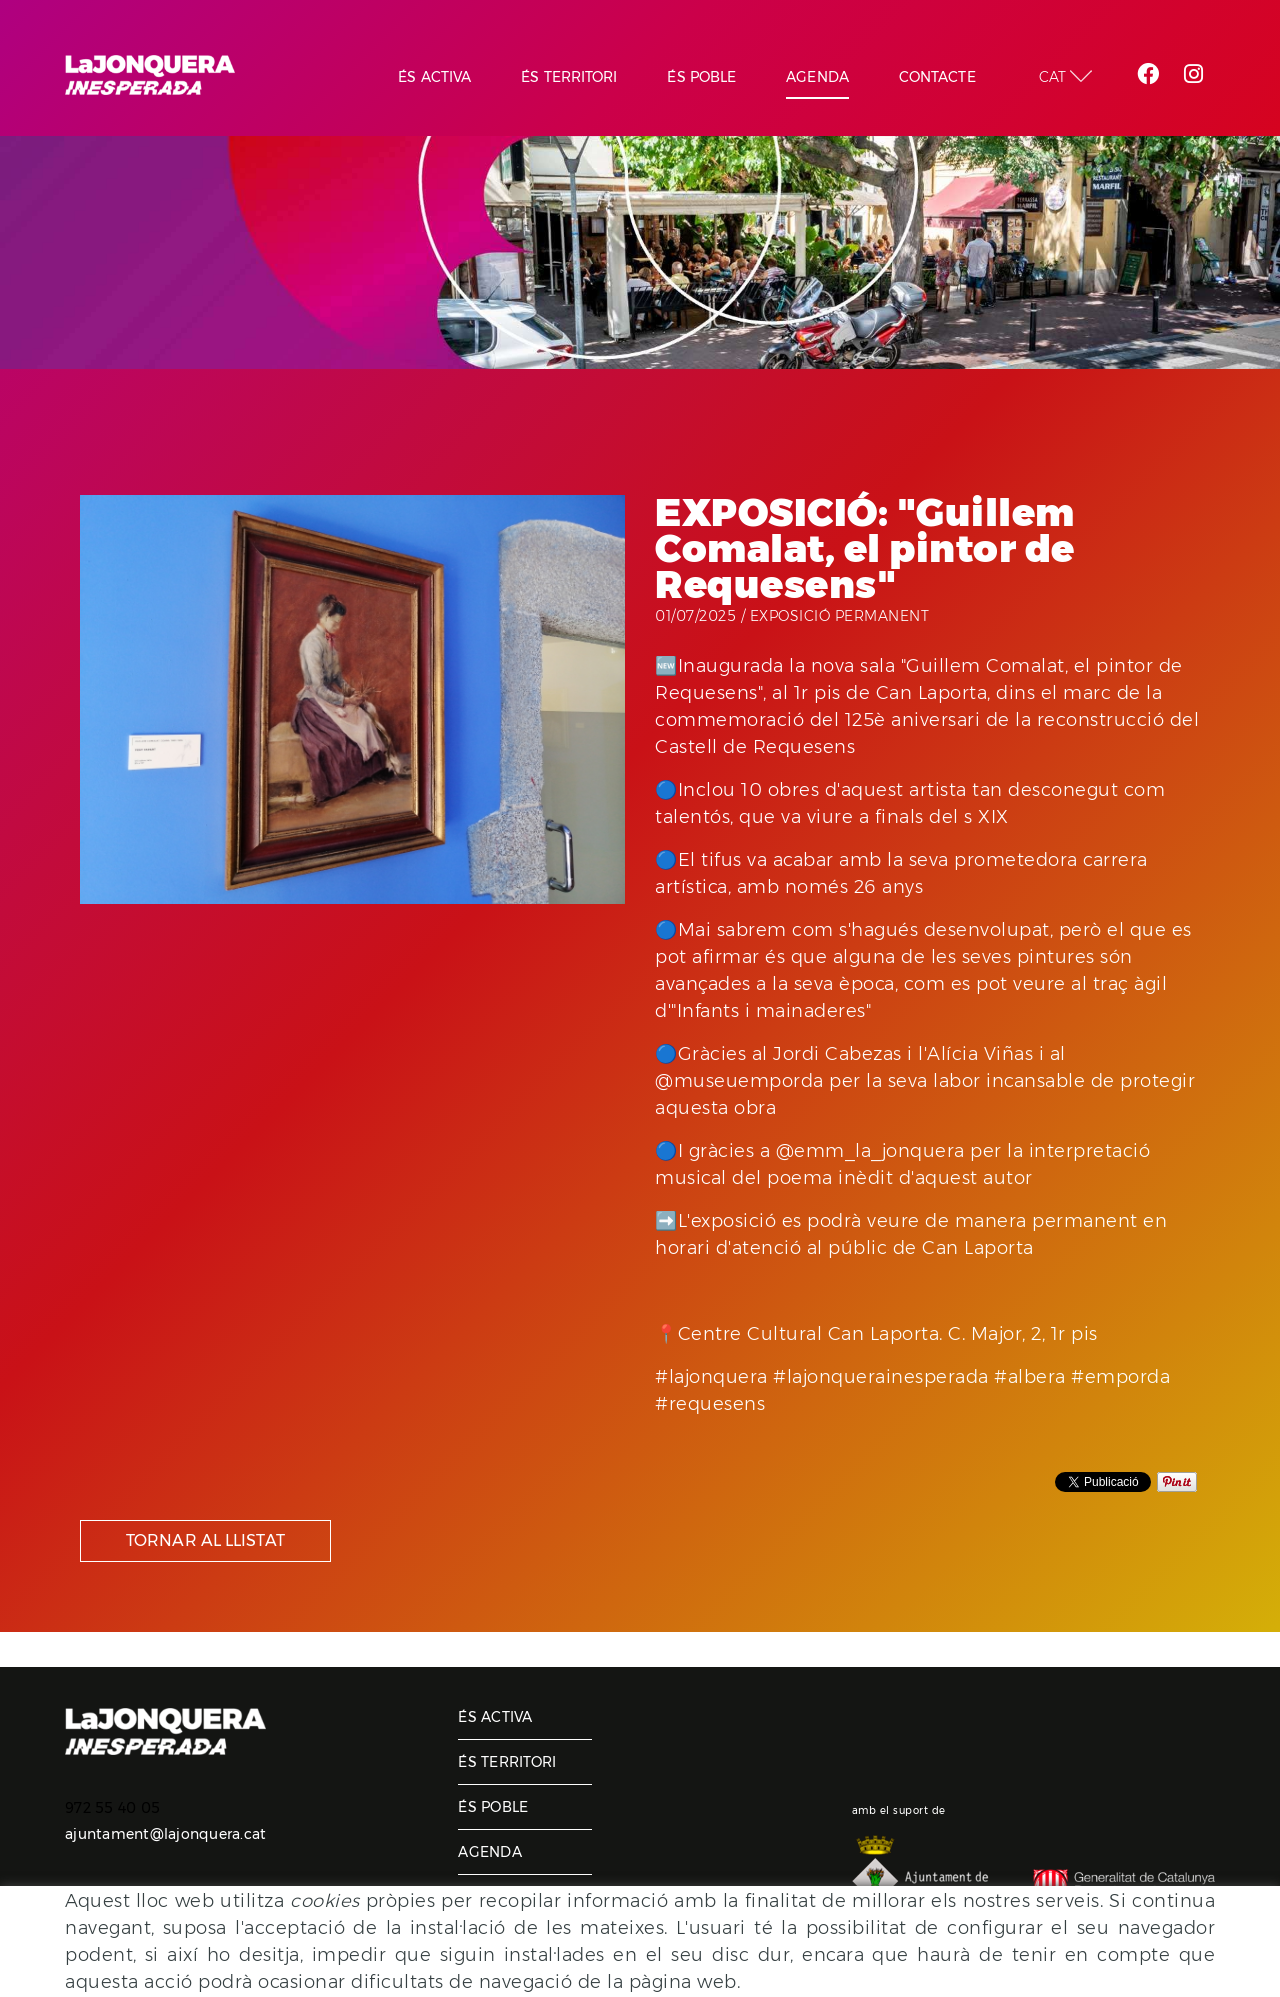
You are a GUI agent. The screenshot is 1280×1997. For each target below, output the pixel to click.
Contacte (497, 1897)
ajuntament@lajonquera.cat (165, 1834)
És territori (507, 1762)
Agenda (490, 1852)
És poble (493, 1807)
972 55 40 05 (112, 1808)
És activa (495, 1717)
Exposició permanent (840, 616)
